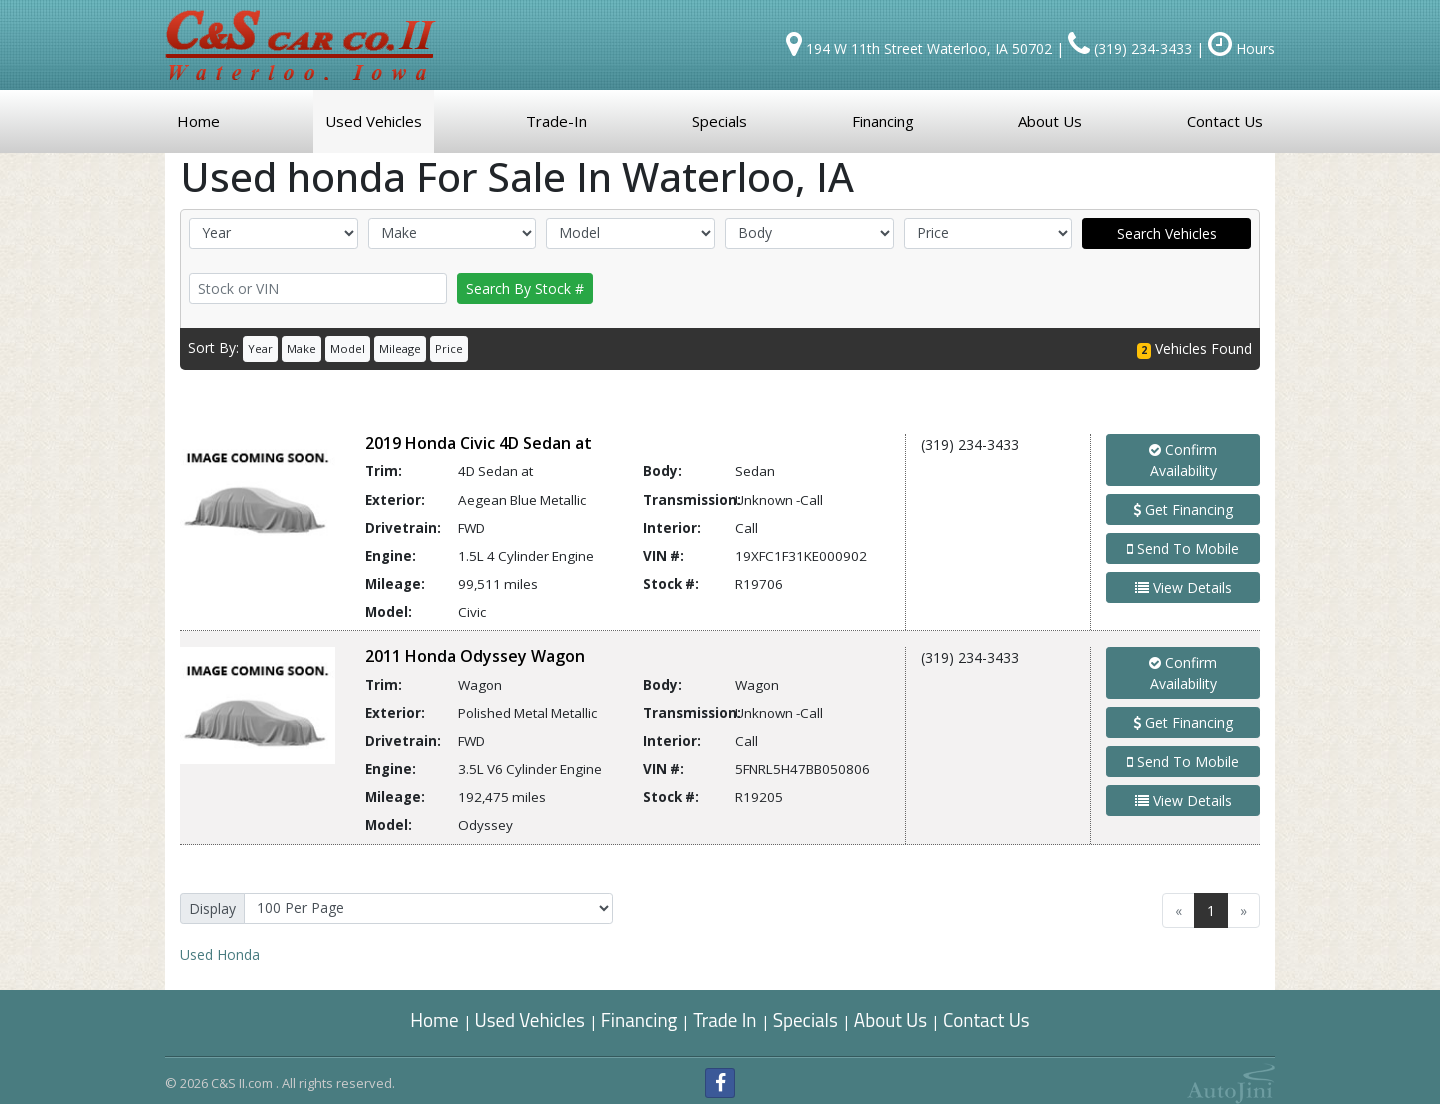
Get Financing (1183, 509)
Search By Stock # (525, 288)
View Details (1183, 587)
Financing (639, 1019)
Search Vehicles (1167, 233)
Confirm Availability (1183, 460)
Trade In (726, 1019)
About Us (890, 1019)
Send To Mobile (1183, 548)
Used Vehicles (530, 1019)
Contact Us (986, 1019)
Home (434, 1019)
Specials (805, 1019)
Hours (1241, 48)
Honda (220, 954)
